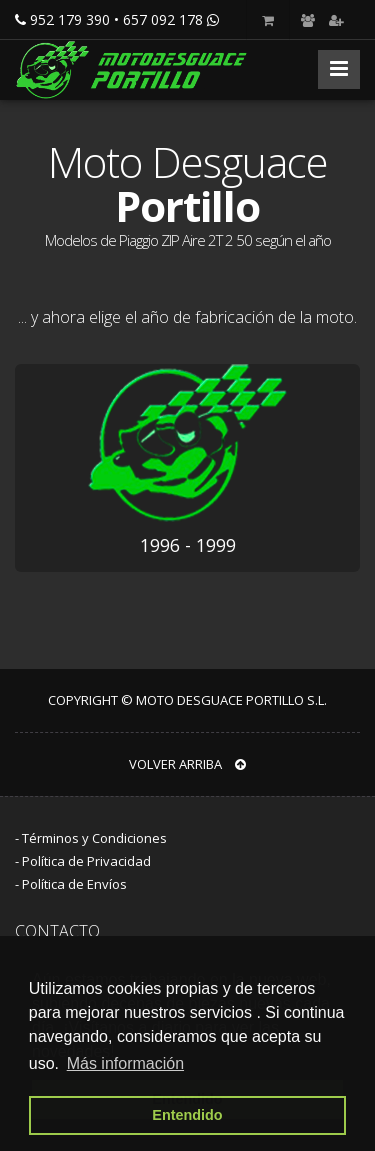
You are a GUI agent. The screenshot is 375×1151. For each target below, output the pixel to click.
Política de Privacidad (86, 861)
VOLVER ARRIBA (187, 764)
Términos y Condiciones (94, 838)
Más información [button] (125, 1063)
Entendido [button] (187, 1115)
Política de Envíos (74, 884)
